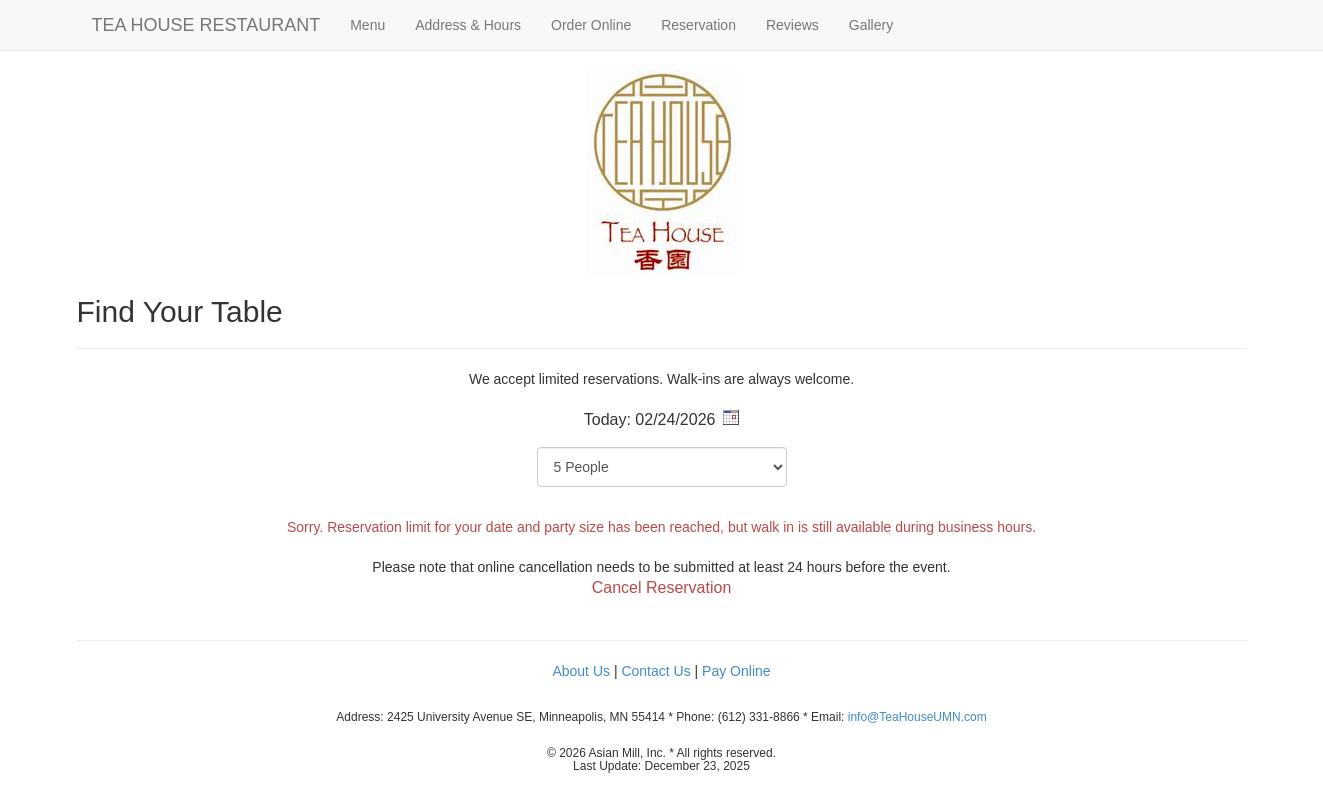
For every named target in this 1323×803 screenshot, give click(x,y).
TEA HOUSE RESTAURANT (206, 25)
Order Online (591, 25)
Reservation (698, 25)
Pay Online (736, 671)
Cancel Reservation (662, 587)
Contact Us (655, 671)
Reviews (792, 25)
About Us (581, 671)
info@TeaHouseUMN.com (917, 717)
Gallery (871, 25)
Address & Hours (468, 25)
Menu (367, 25)
